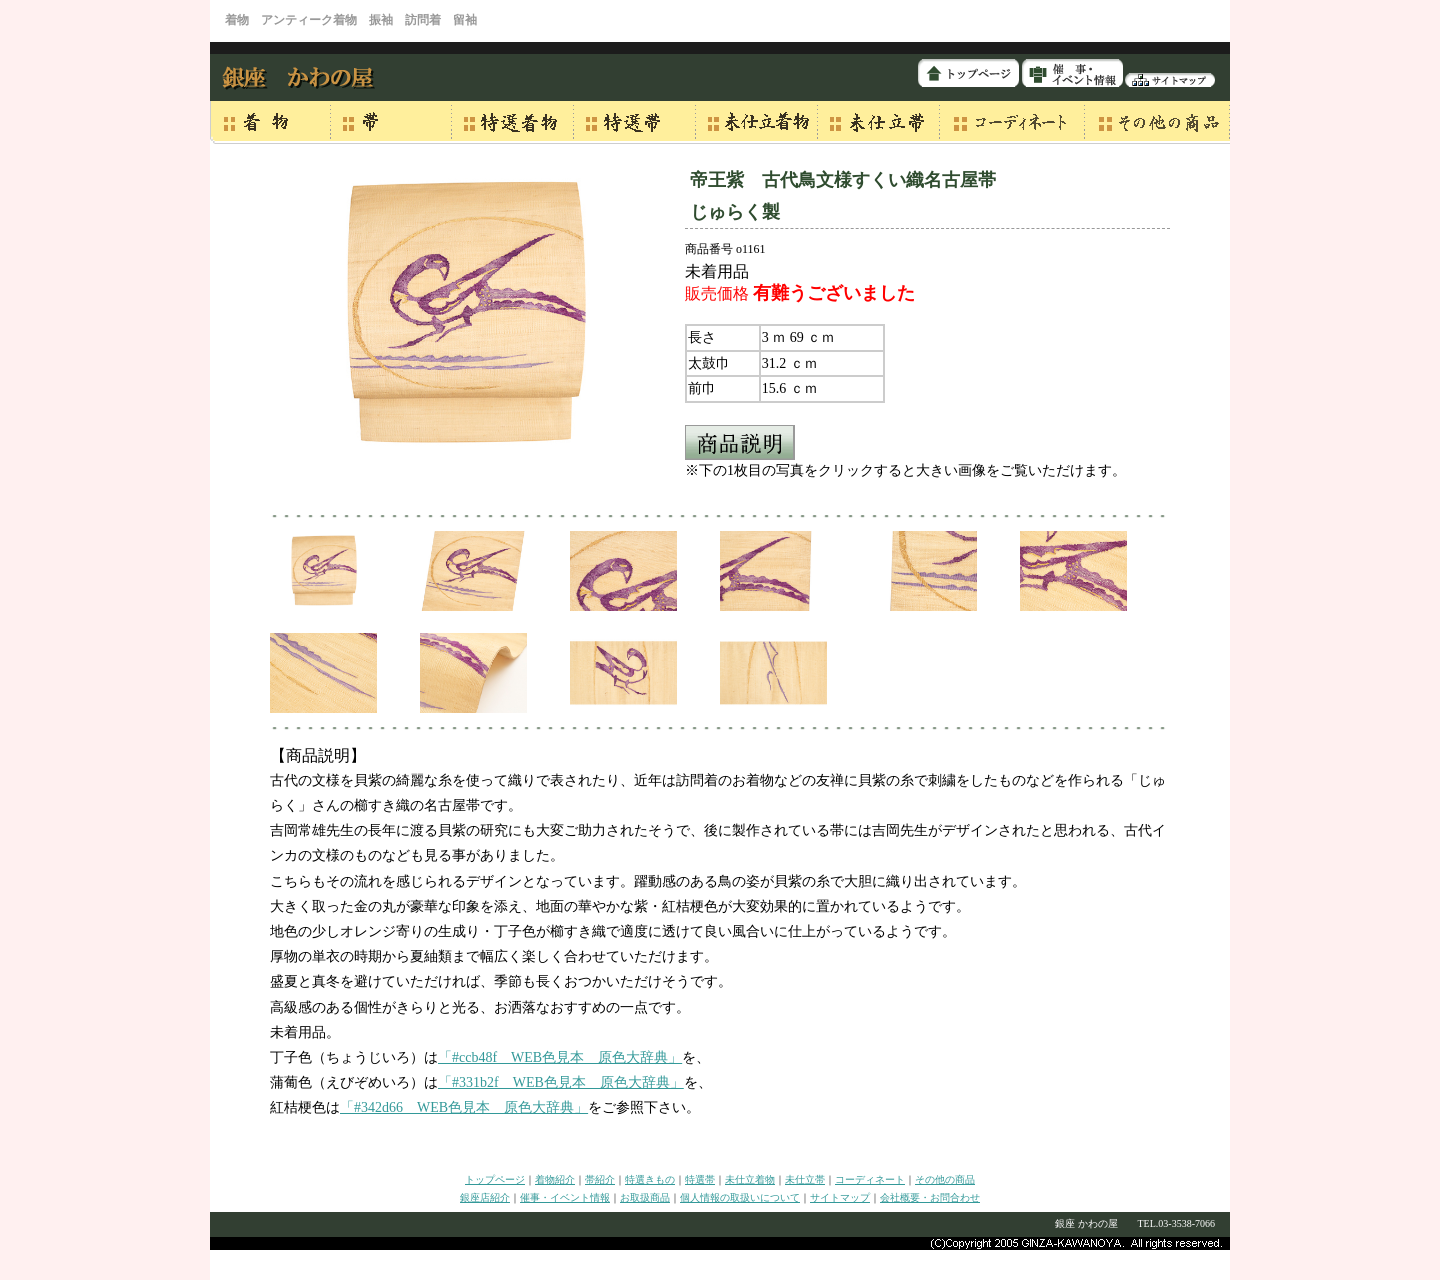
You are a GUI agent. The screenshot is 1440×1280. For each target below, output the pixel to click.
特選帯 (700, 1179)
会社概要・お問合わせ (930, 1197)
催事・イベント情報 (565, 1197)
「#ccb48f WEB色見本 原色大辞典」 (560, 1057)
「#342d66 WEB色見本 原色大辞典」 (464, 1107)
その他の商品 (945, 1179)
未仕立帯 (805, 1179)
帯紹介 (600, 1179)
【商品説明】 (318, 755)
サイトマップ (840, 1197)
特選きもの (650, 1179)
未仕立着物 (750, 1179)
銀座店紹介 (485, 1197)
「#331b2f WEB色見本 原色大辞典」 (561, 1082)
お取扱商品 (645, 1197)
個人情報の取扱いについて (740, 1197)
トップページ (495, 1179)
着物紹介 (555, 1179)
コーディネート (870, 1179)
